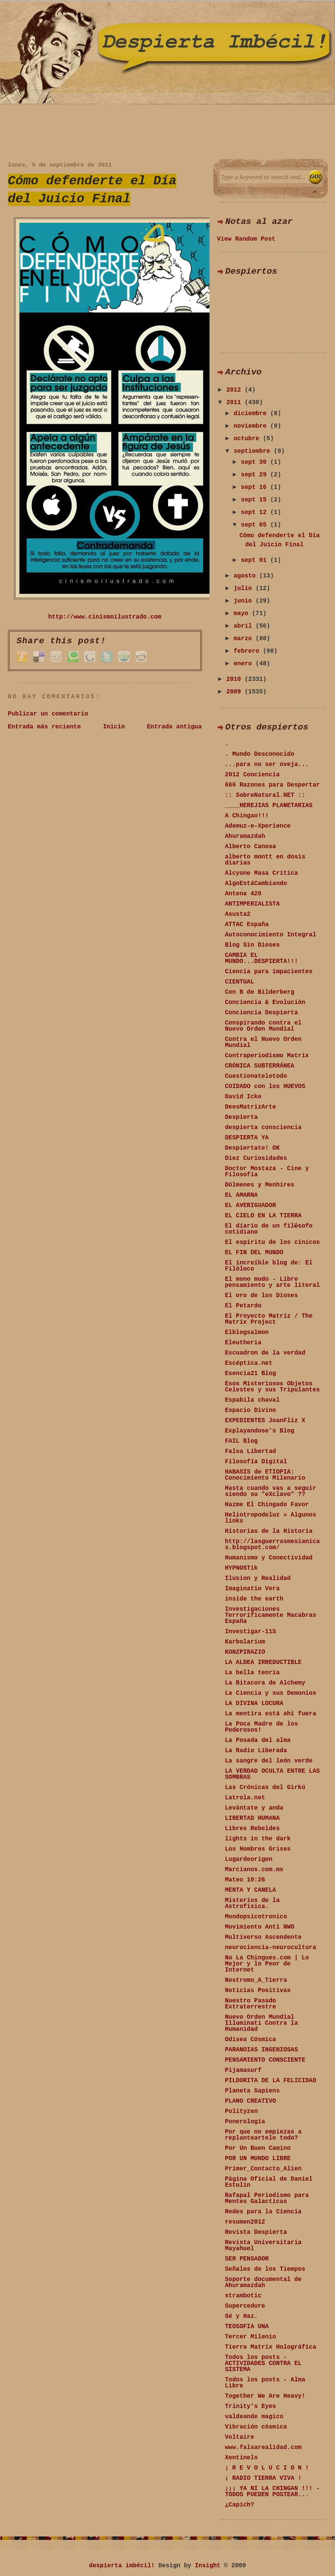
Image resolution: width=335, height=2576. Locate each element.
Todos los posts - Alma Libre (265, 2382)
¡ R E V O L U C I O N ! (267, 2468)
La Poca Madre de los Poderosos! (261, 1727)
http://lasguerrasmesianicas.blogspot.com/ (272, 1544)
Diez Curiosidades (256, 1158)
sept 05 (255, 525)
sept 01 (255, 560)
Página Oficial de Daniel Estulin (269, 2182)
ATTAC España (247, 924)
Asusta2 (238, 914)
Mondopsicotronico (256, 1916)
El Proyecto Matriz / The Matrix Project (269, 1319)
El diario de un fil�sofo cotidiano (269, 1229)
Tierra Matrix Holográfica (270, 2347)
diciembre (251, 413)
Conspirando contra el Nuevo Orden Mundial (263, 1026)
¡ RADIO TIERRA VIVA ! (263, 2478)
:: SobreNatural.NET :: (265, 795)
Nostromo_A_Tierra (256, 1980)
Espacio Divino (250, 1410)
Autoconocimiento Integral (270, 934)
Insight (208, 2565)
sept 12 (255, 512)
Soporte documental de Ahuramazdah (263, 2282)
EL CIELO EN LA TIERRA (263, 1215)
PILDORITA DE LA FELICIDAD (270, 2080)
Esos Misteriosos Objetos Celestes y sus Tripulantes (272, 1386)
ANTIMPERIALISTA (252, 904)
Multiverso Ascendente (263, 1937)
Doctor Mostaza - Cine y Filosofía (267, 1171)
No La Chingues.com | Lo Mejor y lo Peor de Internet (267, 1963)
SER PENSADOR (247, 2259)
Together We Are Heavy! (265, 2396)
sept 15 (255, 499)
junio (244, 601)
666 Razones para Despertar (272, 785)
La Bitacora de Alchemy (265, 1683)
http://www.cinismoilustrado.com (105, 617)
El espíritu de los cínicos (272, 1242)
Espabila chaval (252, 1400)
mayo (242, 613)
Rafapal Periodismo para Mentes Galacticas (267, 2198)
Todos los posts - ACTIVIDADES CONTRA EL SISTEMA (263, 2363)
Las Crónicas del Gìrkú (265, 1787)
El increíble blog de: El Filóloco (269, 1265)
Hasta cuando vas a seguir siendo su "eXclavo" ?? (270, 1491)
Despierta (241, 1117)
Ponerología (245, 2121)
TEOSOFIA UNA (247, 2326)
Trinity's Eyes (250, 2406)
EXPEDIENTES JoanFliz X (265, 1420)
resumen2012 (245, 2222)
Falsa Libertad (250, 1451)
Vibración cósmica (256, 2427)
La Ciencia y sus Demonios (270, 1693)
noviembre (251, 426)
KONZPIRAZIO (245, 1652)
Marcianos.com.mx (254, 1869)
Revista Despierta (256, 2232)
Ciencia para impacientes (269, 971)
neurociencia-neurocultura (270, 1947)
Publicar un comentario (48, 714)
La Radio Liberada (256, 1750)
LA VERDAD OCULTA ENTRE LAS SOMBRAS (272, 1774)
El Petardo (243, 1305)
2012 (235, 390)
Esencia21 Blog (250, 1373)
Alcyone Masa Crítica (261, 873)
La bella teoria (252, 1672)
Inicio (114, 726)
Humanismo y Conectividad (269, 1557)
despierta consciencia (263, 1127)
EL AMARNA (241, 1195)
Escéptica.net (249, 1363)
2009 (235, 691)
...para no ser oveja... (267, 764)
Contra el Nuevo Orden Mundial (263, 1042)
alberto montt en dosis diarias (265, 859)
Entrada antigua (174, 726)
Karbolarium (245, 1642)
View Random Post (246, 239)
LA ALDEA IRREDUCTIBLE (263, 1662)
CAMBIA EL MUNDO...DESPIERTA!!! (261, 958)
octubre (248, 438)
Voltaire (239, 2437)
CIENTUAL (239, 982)
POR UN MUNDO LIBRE (258, 2158)
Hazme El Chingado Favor (267, 1504)
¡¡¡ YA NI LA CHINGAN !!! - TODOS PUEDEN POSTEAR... (272, 2491)
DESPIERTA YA (247, 1137)
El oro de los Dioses (261, 1295)
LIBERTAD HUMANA (252, 1818)
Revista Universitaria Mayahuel (263, 2245)
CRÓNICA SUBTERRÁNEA (259, 1066)
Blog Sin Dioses (252, 945)
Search (315, 177)
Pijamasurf (243, 2070)
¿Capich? (239, 2504)
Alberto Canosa (250, 846)
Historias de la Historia (269, 1531)
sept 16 (255, 487)
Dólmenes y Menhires (259, 1185)
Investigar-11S (250, 1631)
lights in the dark (258, 1838)
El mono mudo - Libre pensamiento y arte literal (272, 1282)
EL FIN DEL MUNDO (254, 1252)
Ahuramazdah (245, 836)
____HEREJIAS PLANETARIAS (269, 805)
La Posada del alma (258, 1740)
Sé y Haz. (241, 2316)
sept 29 (255, 474)
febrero (248, 651)
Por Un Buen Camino (258, 2148)
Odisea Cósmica (250, 2039)
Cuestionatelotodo (256, 1076)
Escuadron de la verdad (265, 1353)
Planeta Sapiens (252, 2090)
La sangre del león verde (269, 1761)
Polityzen (241, 2111)
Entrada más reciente (44, 726)
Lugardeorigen (249, 1859)
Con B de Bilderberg (259, 992)
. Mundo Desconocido (259, 754)
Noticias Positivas (258, 1990)
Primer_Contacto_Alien (263, 2168)
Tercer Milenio (250, 2336)
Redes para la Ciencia (263, 2211)
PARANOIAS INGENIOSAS (261, 2049)
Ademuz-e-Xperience (258, 826)
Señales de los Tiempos (265, 2269)
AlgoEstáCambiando (256, 883)
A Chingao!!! (247, 815)
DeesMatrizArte (250, 1107)
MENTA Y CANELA (250, 1890)
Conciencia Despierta (261, 1012)
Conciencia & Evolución (265, 1002)
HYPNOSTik (241, 1568)
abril (244, 626)
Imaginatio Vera (252, 1588)
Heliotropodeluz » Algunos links (270, 1518)
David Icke (243, 1096)
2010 (235, 679)
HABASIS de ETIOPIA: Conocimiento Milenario (265, 1475)
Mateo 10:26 (245, 1879)
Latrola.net (245, 1797)
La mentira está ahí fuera (270, 1713)
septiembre (253, 451)
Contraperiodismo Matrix (267, 1055)
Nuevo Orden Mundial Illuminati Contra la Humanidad (261, 2023)
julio (244, 588)
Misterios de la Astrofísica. (252, 1903)
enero (244, 663)
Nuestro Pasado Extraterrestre (250, 2003)
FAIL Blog (241, 1441)
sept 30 (255, 462)
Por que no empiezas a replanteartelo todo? (263, 2135)
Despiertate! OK (252, 1148)
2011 (235, 402)
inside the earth (254, 1599)
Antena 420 (243, 893)
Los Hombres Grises (258, 1849)
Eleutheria (243, 1342)
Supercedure (245, 2306)
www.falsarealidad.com (263, 2447)
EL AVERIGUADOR (250, 1205)
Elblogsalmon (247, 1332)
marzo (244, 638)
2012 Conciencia (252, 774)
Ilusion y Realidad (258, 1578)
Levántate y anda (254, 1808)
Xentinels (241, 2457)
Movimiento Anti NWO (259, 1927)
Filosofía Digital (256, 1461)
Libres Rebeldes (252, 1828)
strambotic (243, 2295)
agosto (246, 576)
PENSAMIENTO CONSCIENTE (265, 2060)
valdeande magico (254, 2416)
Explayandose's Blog (259, 1431)
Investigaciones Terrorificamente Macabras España (270, 1615)
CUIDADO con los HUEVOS (265, 1086)
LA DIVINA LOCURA (254, 1703)
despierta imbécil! (122, 2565)
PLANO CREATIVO (250, 2101)
